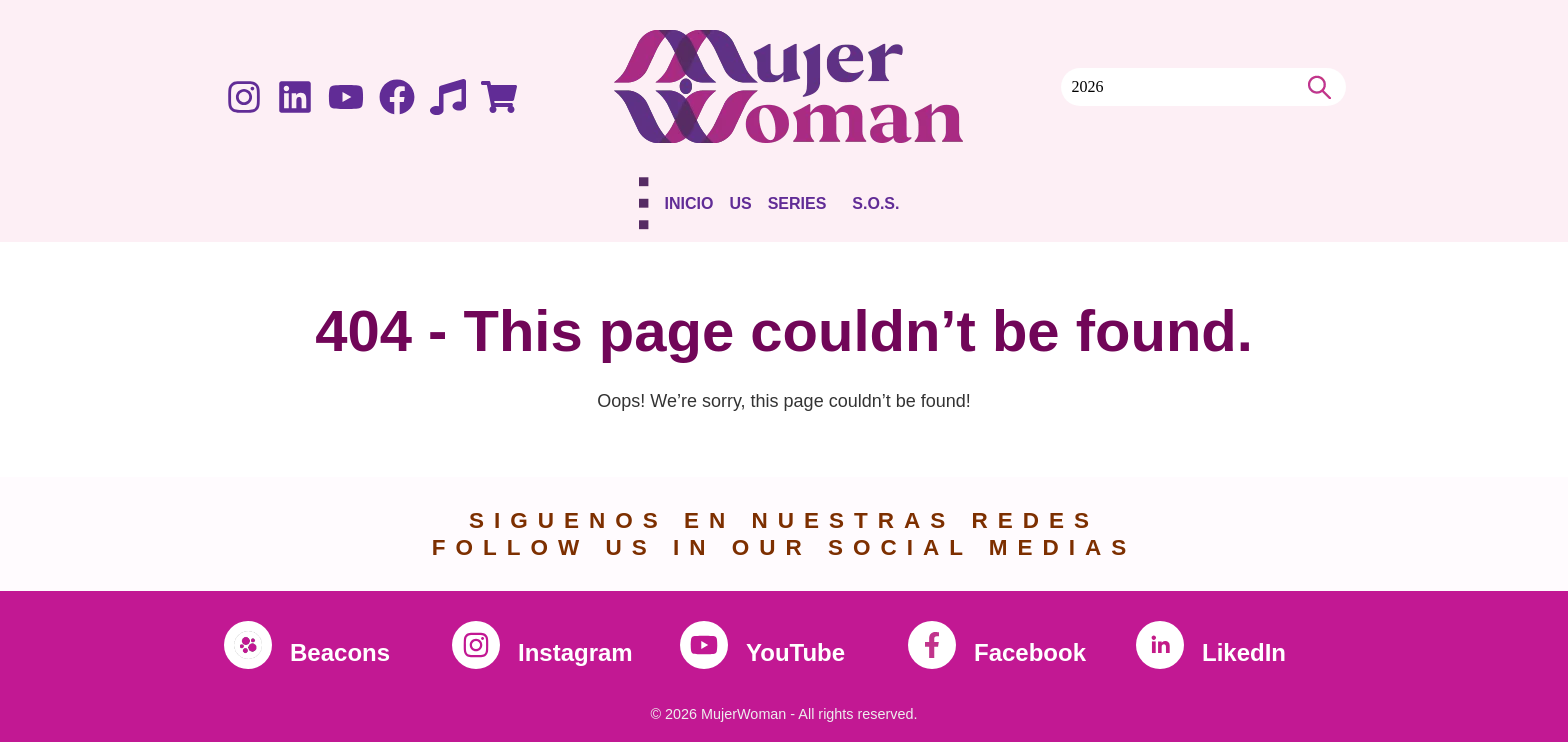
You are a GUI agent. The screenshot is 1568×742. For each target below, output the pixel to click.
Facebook (1030, 652)
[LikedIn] (1160, 645)
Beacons (340, 652)
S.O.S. (875, 203)
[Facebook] (932, 645)
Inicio (689, 203)
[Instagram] (476, 645)
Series (797, 203)
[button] (802, 207)
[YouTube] (704, 645)
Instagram (575, 652)
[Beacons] (248, 645)
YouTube (795, 652)
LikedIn (1244, 652)
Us (740, 203)
